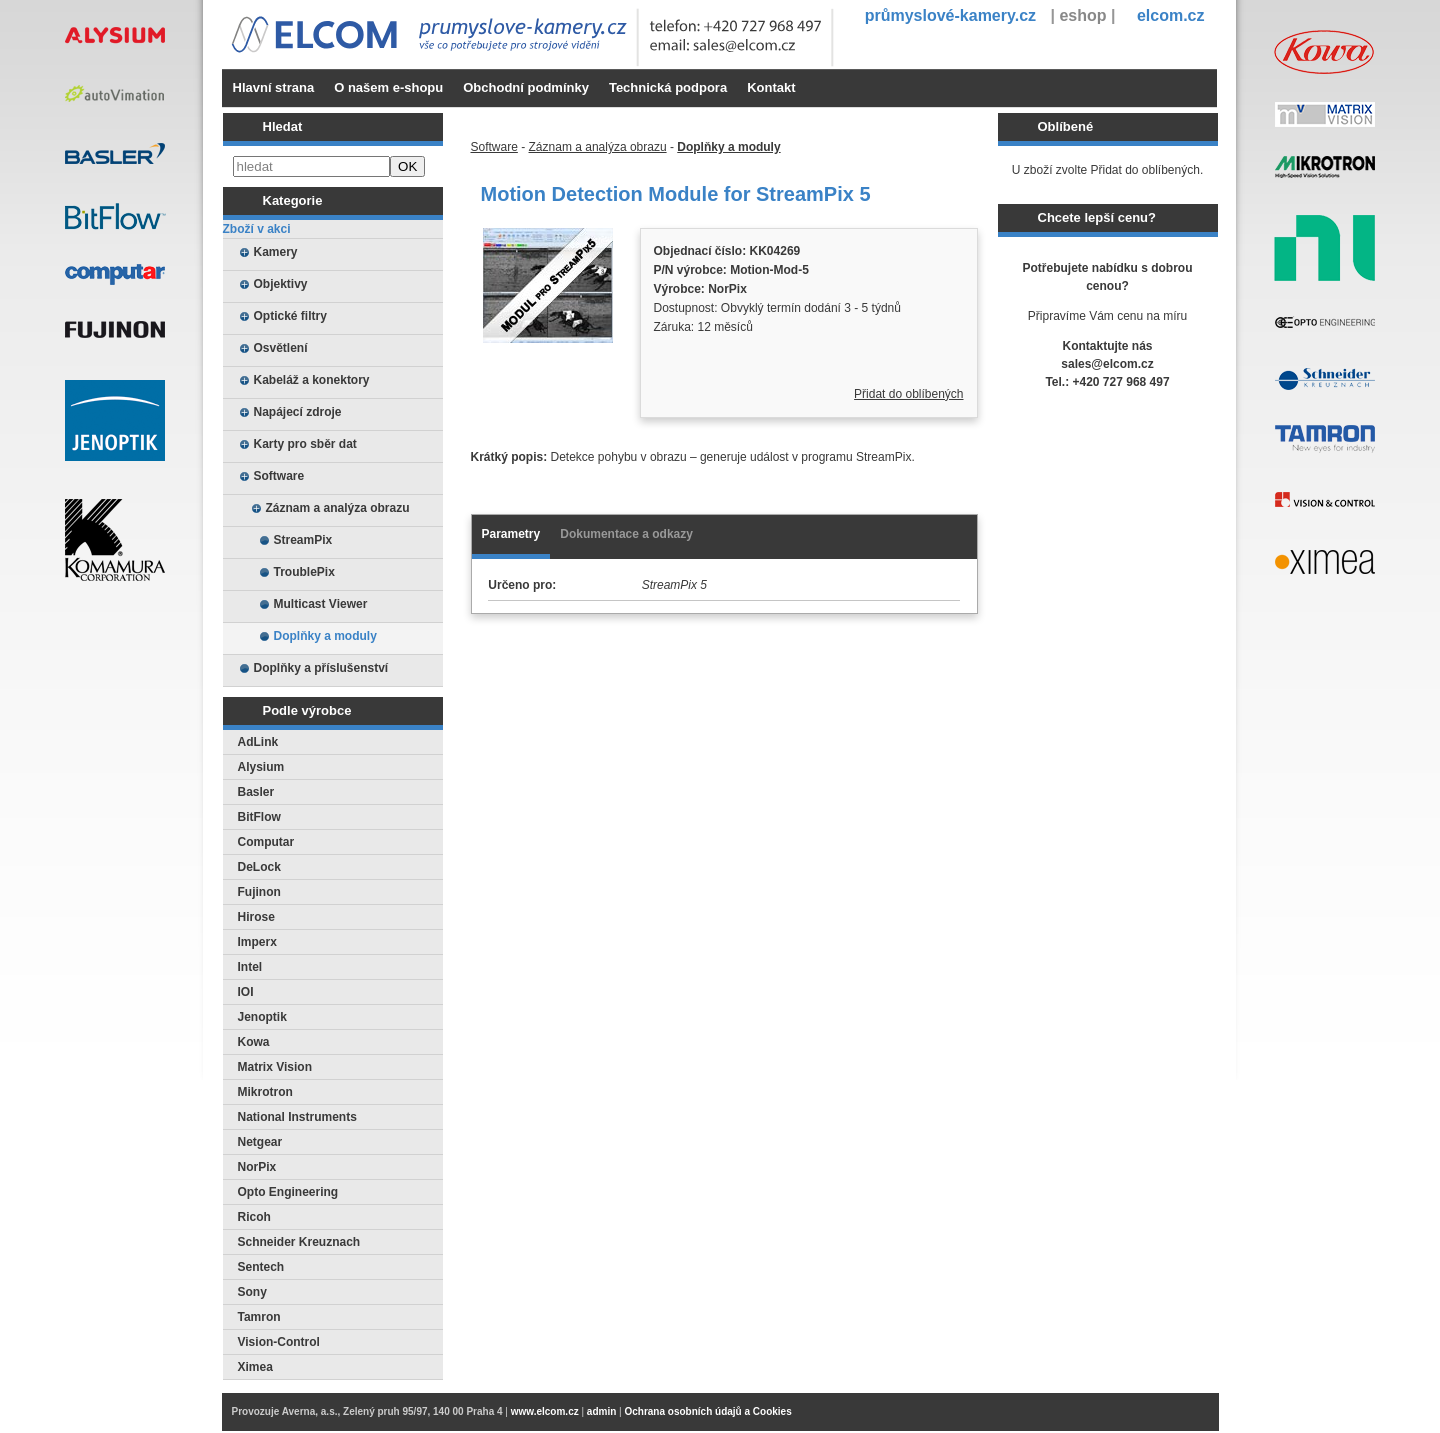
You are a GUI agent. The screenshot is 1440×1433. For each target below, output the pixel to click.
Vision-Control (279, 1342)
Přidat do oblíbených (908, 394)
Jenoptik (262, 1017)
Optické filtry (290, 316)
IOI (246, 992)
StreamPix (303, 540)
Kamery (276, 252)
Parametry (511, 534)
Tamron (259, 1317)
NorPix (257, 1167)
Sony (252, 1292)
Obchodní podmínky (526, 87)
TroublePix (304, 572)
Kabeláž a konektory (312, 380)
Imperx (257, 942)
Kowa (254, 1042)
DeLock (259, 867)
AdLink (258, 742)
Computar (266, 842)
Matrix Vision (275, 1067)
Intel (250, 967)
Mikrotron (265, 1092)
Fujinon (259, 892)
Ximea (255, 1367)
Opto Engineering (288, 1192)
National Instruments (297, 1117)
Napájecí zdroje (298, 412)
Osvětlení (281, 348)
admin (601, 1411)
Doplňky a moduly (325, 636)
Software (279, 476)
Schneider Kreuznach (299, 1242)
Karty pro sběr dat (305, 444)
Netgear (260, 1142)
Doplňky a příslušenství (321, 668)
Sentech (261, 1267)
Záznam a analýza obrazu (338, 508)
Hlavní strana (274, 87)
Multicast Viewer (321, 604)
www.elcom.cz (545, 1411)
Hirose (256, 917)
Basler (256, 792)
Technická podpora (668, 87)
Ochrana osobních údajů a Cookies (707, 1411)
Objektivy (281, 284)
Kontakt (771, 87)
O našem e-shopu (388, 87)
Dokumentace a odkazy (626, 534)
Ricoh (254, 1217)
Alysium (261, 767)
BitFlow (259, 817)
